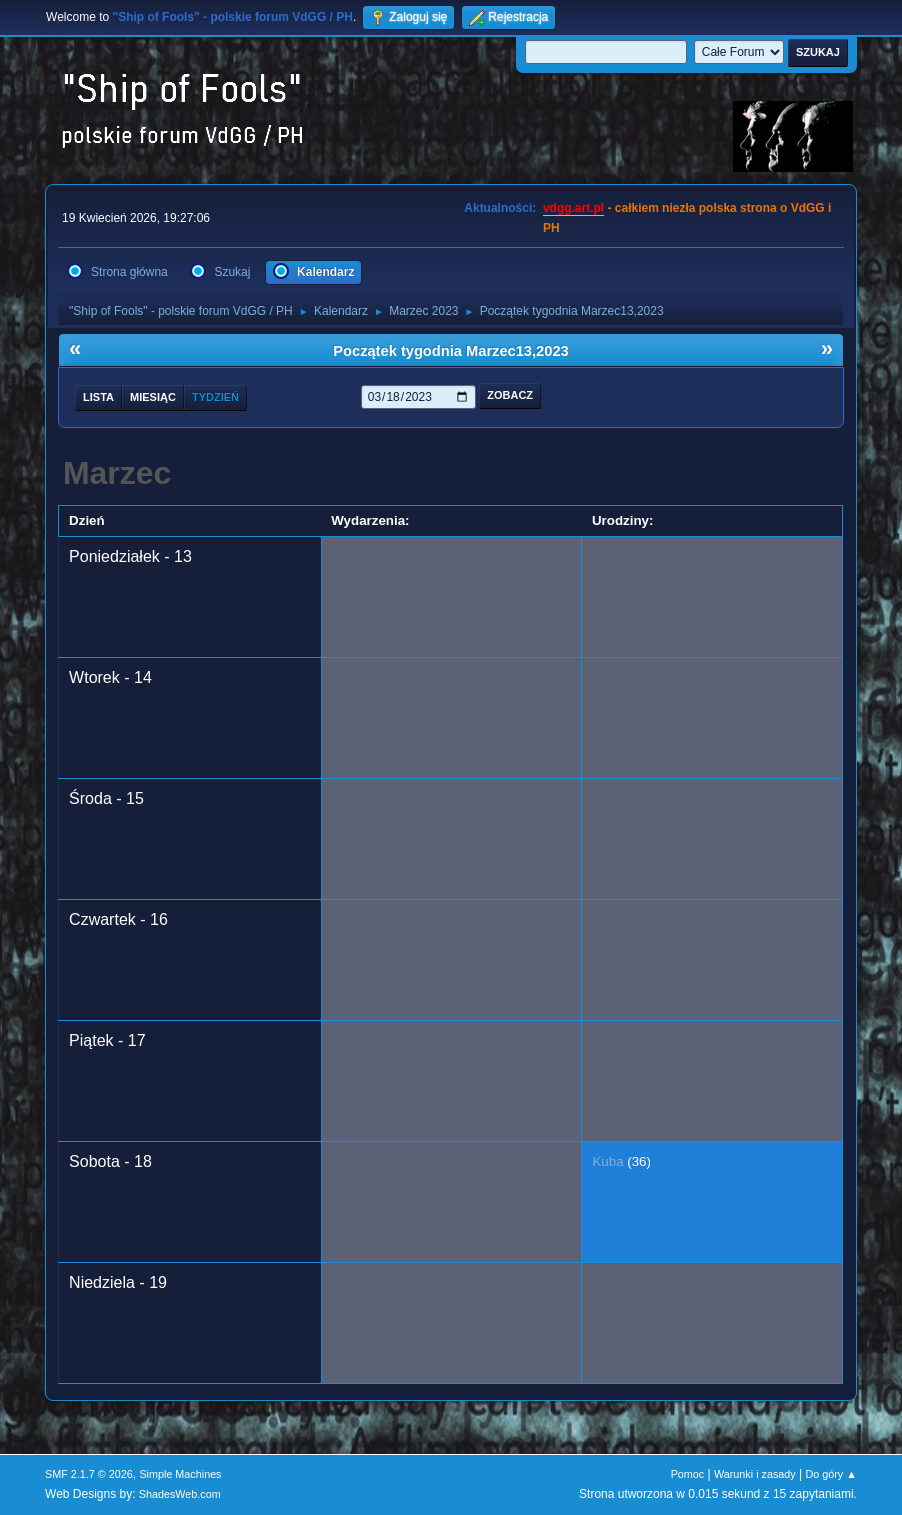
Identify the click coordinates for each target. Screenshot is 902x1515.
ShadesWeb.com (180, 1494)
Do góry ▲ (830, 1474)
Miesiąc (153, 397)
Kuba (607, 1161)
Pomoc (688, 1474)
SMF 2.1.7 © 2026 (89, 1474)
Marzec (117, 473)
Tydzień (215, 397)
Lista (98, 397)
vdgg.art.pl (573, 208)
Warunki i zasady (755, 1474)
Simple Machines (180, 1474)
